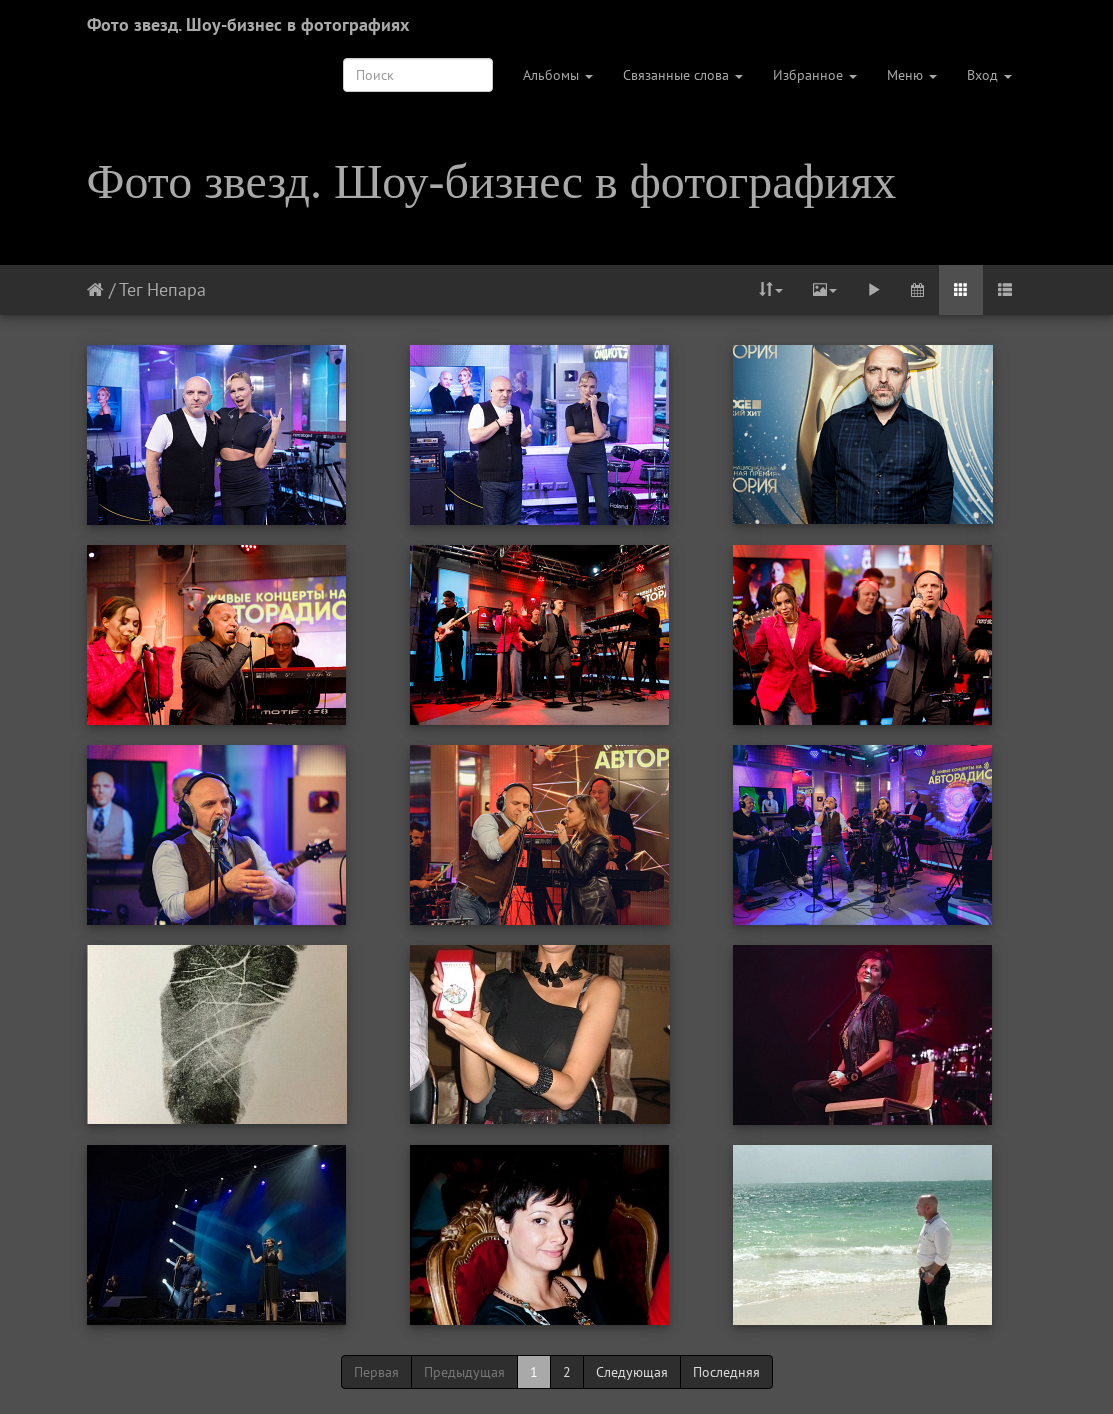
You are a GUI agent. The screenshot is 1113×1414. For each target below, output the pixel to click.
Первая (376, 1372)
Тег (130, 289)
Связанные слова (683, 75)
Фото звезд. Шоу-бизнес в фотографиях (248, 24)
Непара (176, 289)
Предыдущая (464, 1372)
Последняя (726, 1372)
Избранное (815, 75)
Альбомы (558, 75)
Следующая (632, 1372)
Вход (989, 75)
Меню (912, 75)
